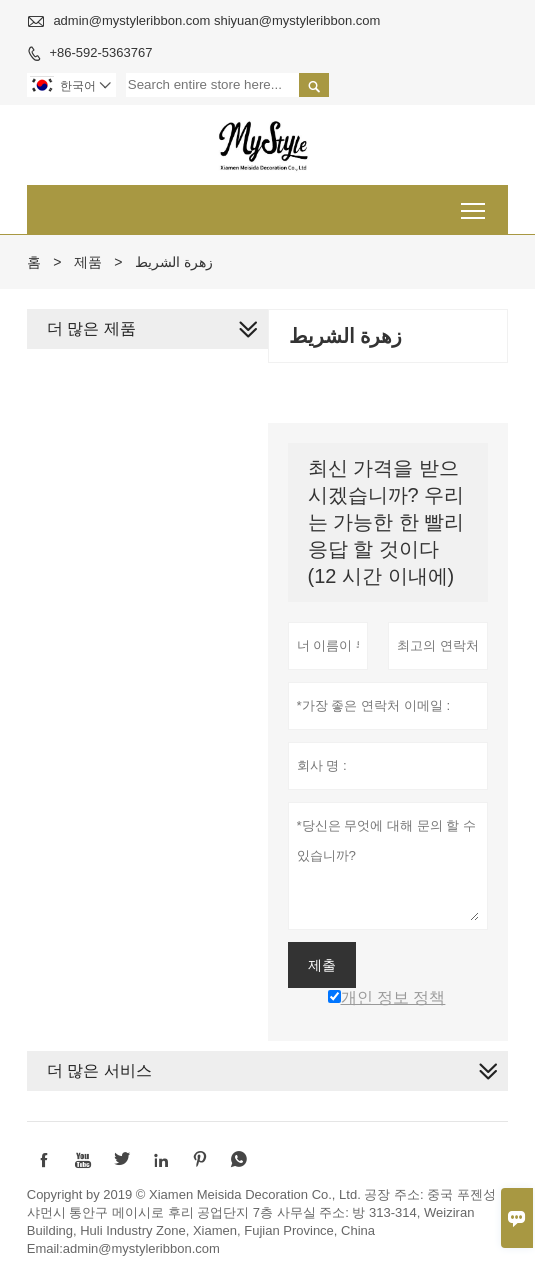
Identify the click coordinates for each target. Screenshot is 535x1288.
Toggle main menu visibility (474, 203)
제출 (322, 965)
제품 (88, 262)
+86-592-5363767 (100, 52)
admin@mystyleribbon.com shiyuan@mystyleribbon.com (216, 20)
